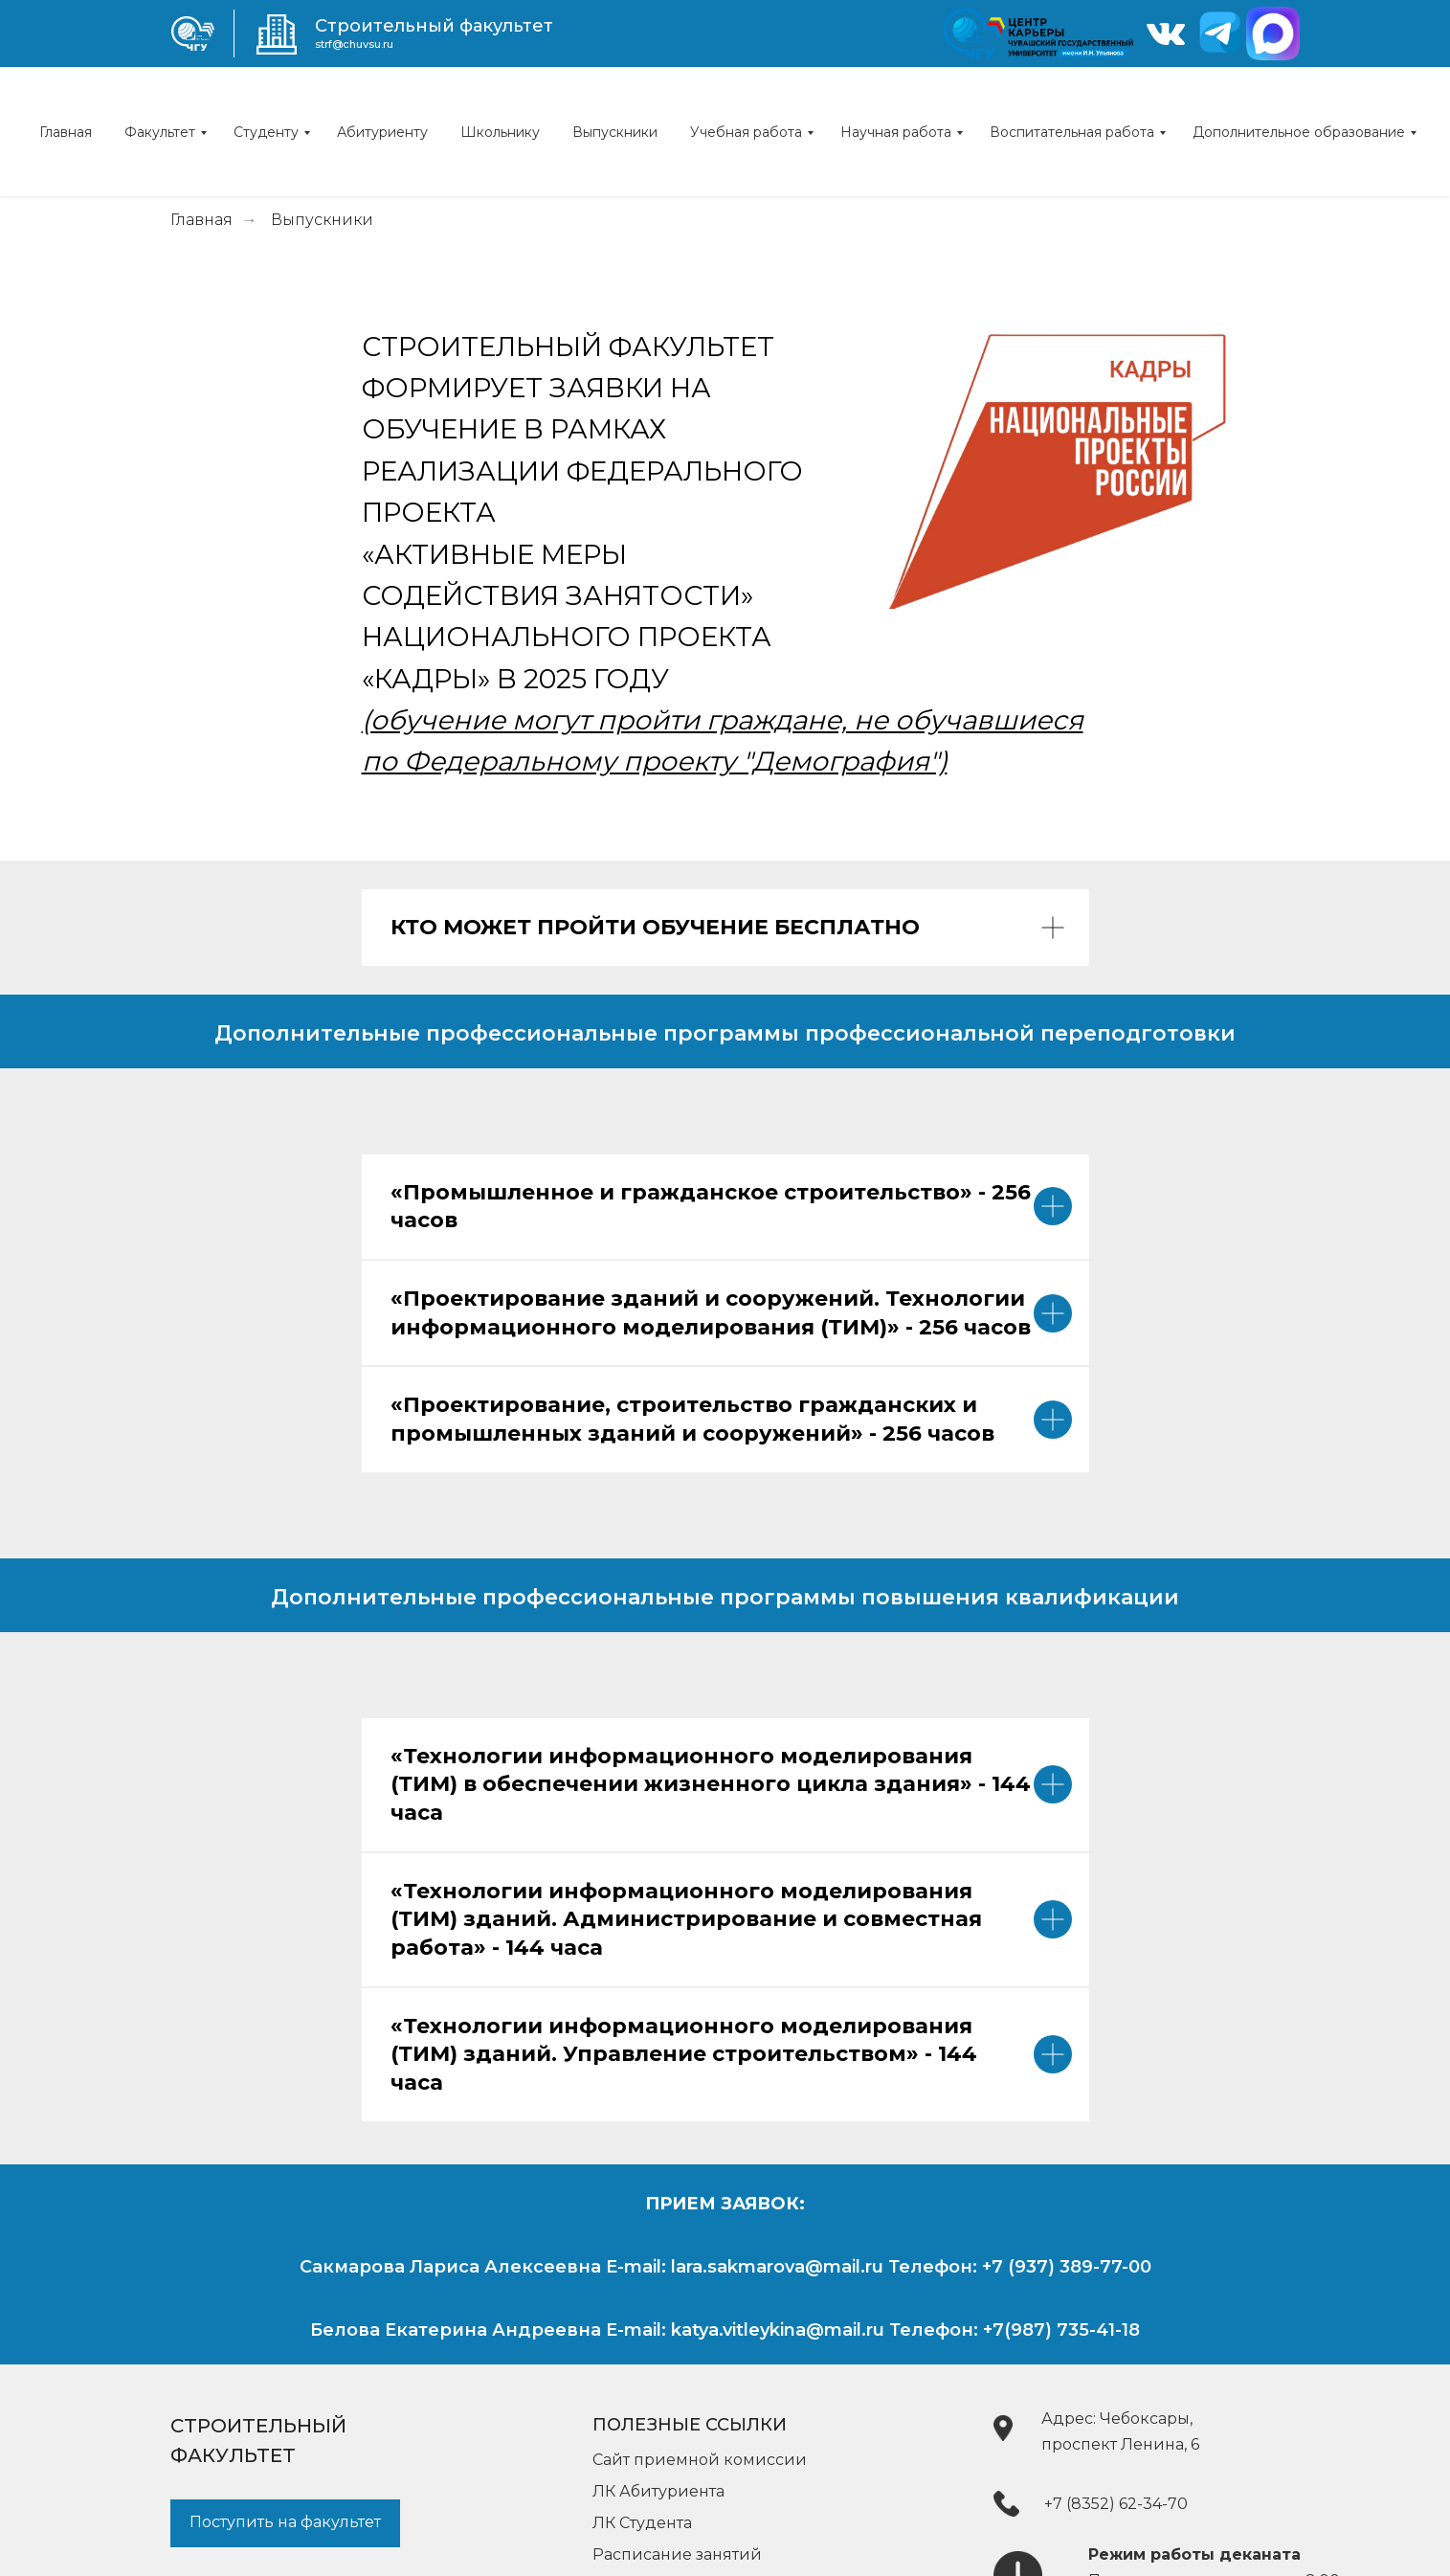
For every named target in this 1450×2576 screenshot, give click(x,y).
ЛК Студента (642, 2523)
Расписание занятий (677, 2554)
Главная (65, 132)
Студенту (266, 132)
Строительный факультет (434, 25)
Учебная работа (746, 132)
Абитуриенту (382, 132)
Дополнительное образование (1299, 132)
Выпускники (615, 132)
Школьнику (500, 132)
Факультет (159, 132)
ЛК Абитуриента (658, 2491)
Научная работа (895, 132)
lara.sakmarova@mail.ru (777, 2266)
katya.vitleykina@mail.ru (777, 2330)
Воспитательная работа (1072, 132)
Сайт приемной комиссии (699, 2460)
